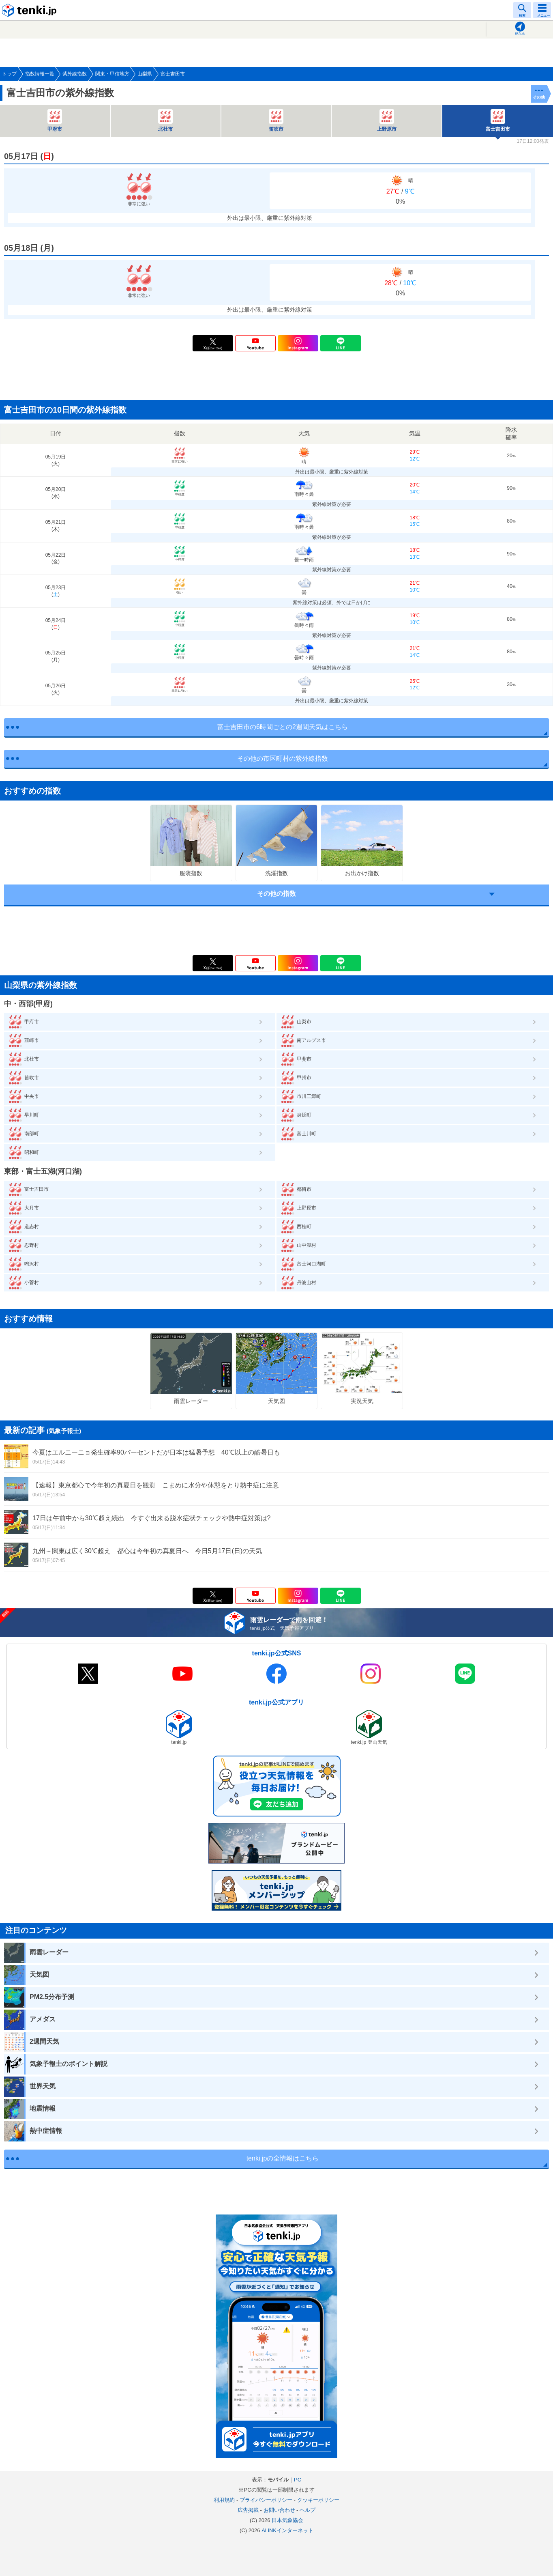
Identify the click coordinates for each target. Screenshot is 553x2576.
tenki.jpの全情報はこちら (282, 2158)
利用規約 (224, 2500)
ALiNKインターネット (287, 2530)
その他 (539, 97)
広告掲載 (248, 2510)
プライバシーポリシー (266, 2500)
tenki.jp (30, 10)
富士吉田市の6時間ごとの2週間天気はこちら (282, 726)
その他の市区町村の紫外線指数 (282, 758)
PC (297, 2480)
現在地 (520, 34)
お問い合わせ (279, 2510)
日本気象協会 (287, 2520)
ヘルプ (307, 2510)
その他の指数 (276, 893)
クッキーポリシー (318, 2500)
